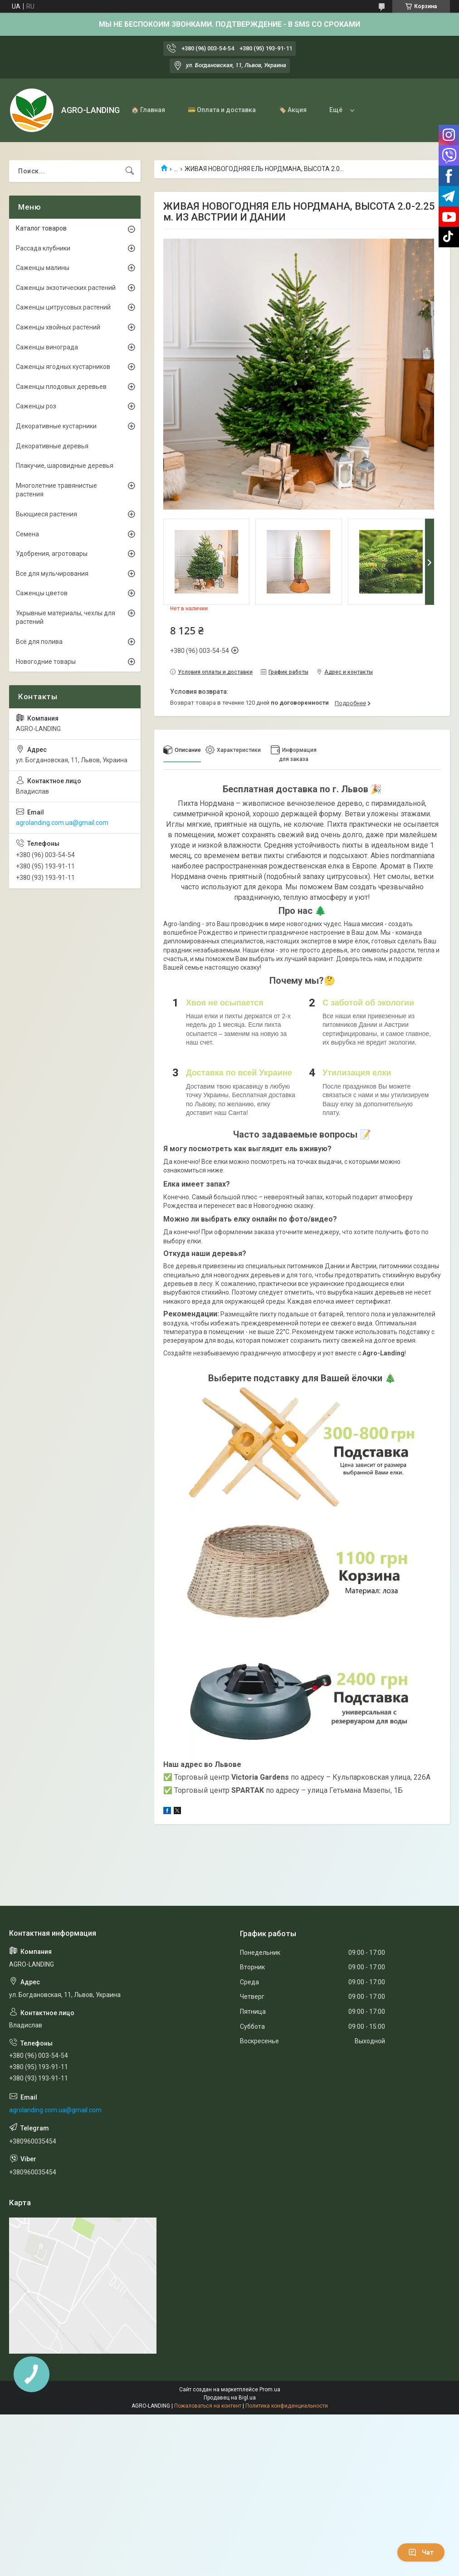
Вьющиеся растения (46, 514)
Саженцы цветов (42, 593)
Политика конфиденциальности (286, 2406)
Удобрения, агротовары (52, 553)
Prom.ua (269, 2389)
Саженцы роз (36, 406)
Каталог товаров (41, 228)
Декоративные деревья (52, 446)
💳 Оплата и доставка (222, 109)
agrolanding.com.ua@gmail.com (62, 822)
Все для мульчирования (52, 573)
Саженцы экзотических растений (66, 287)
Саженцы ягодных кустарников (63, 366)
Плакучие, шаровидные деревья (64, 465)
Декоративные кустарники (56, 426)
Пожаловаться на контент (207, 2406)
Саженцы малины (42, 267)
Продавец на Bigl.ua (230, 2397)
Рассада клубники (43, 248)
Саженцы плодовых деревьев (61, 386)
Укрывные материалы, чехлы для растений (65, 617)
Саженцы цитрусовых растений (63, 307)
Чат (421, 2552)
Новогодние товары (46, 661)
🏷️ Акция (292, 109)
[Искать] (130, 171)
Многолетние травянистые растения (56, 490)
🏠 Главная (148, 109)
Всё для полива (39, 641)
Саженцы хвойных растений (58, 327)
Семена (27, 534)
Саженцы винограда (47, 347)
